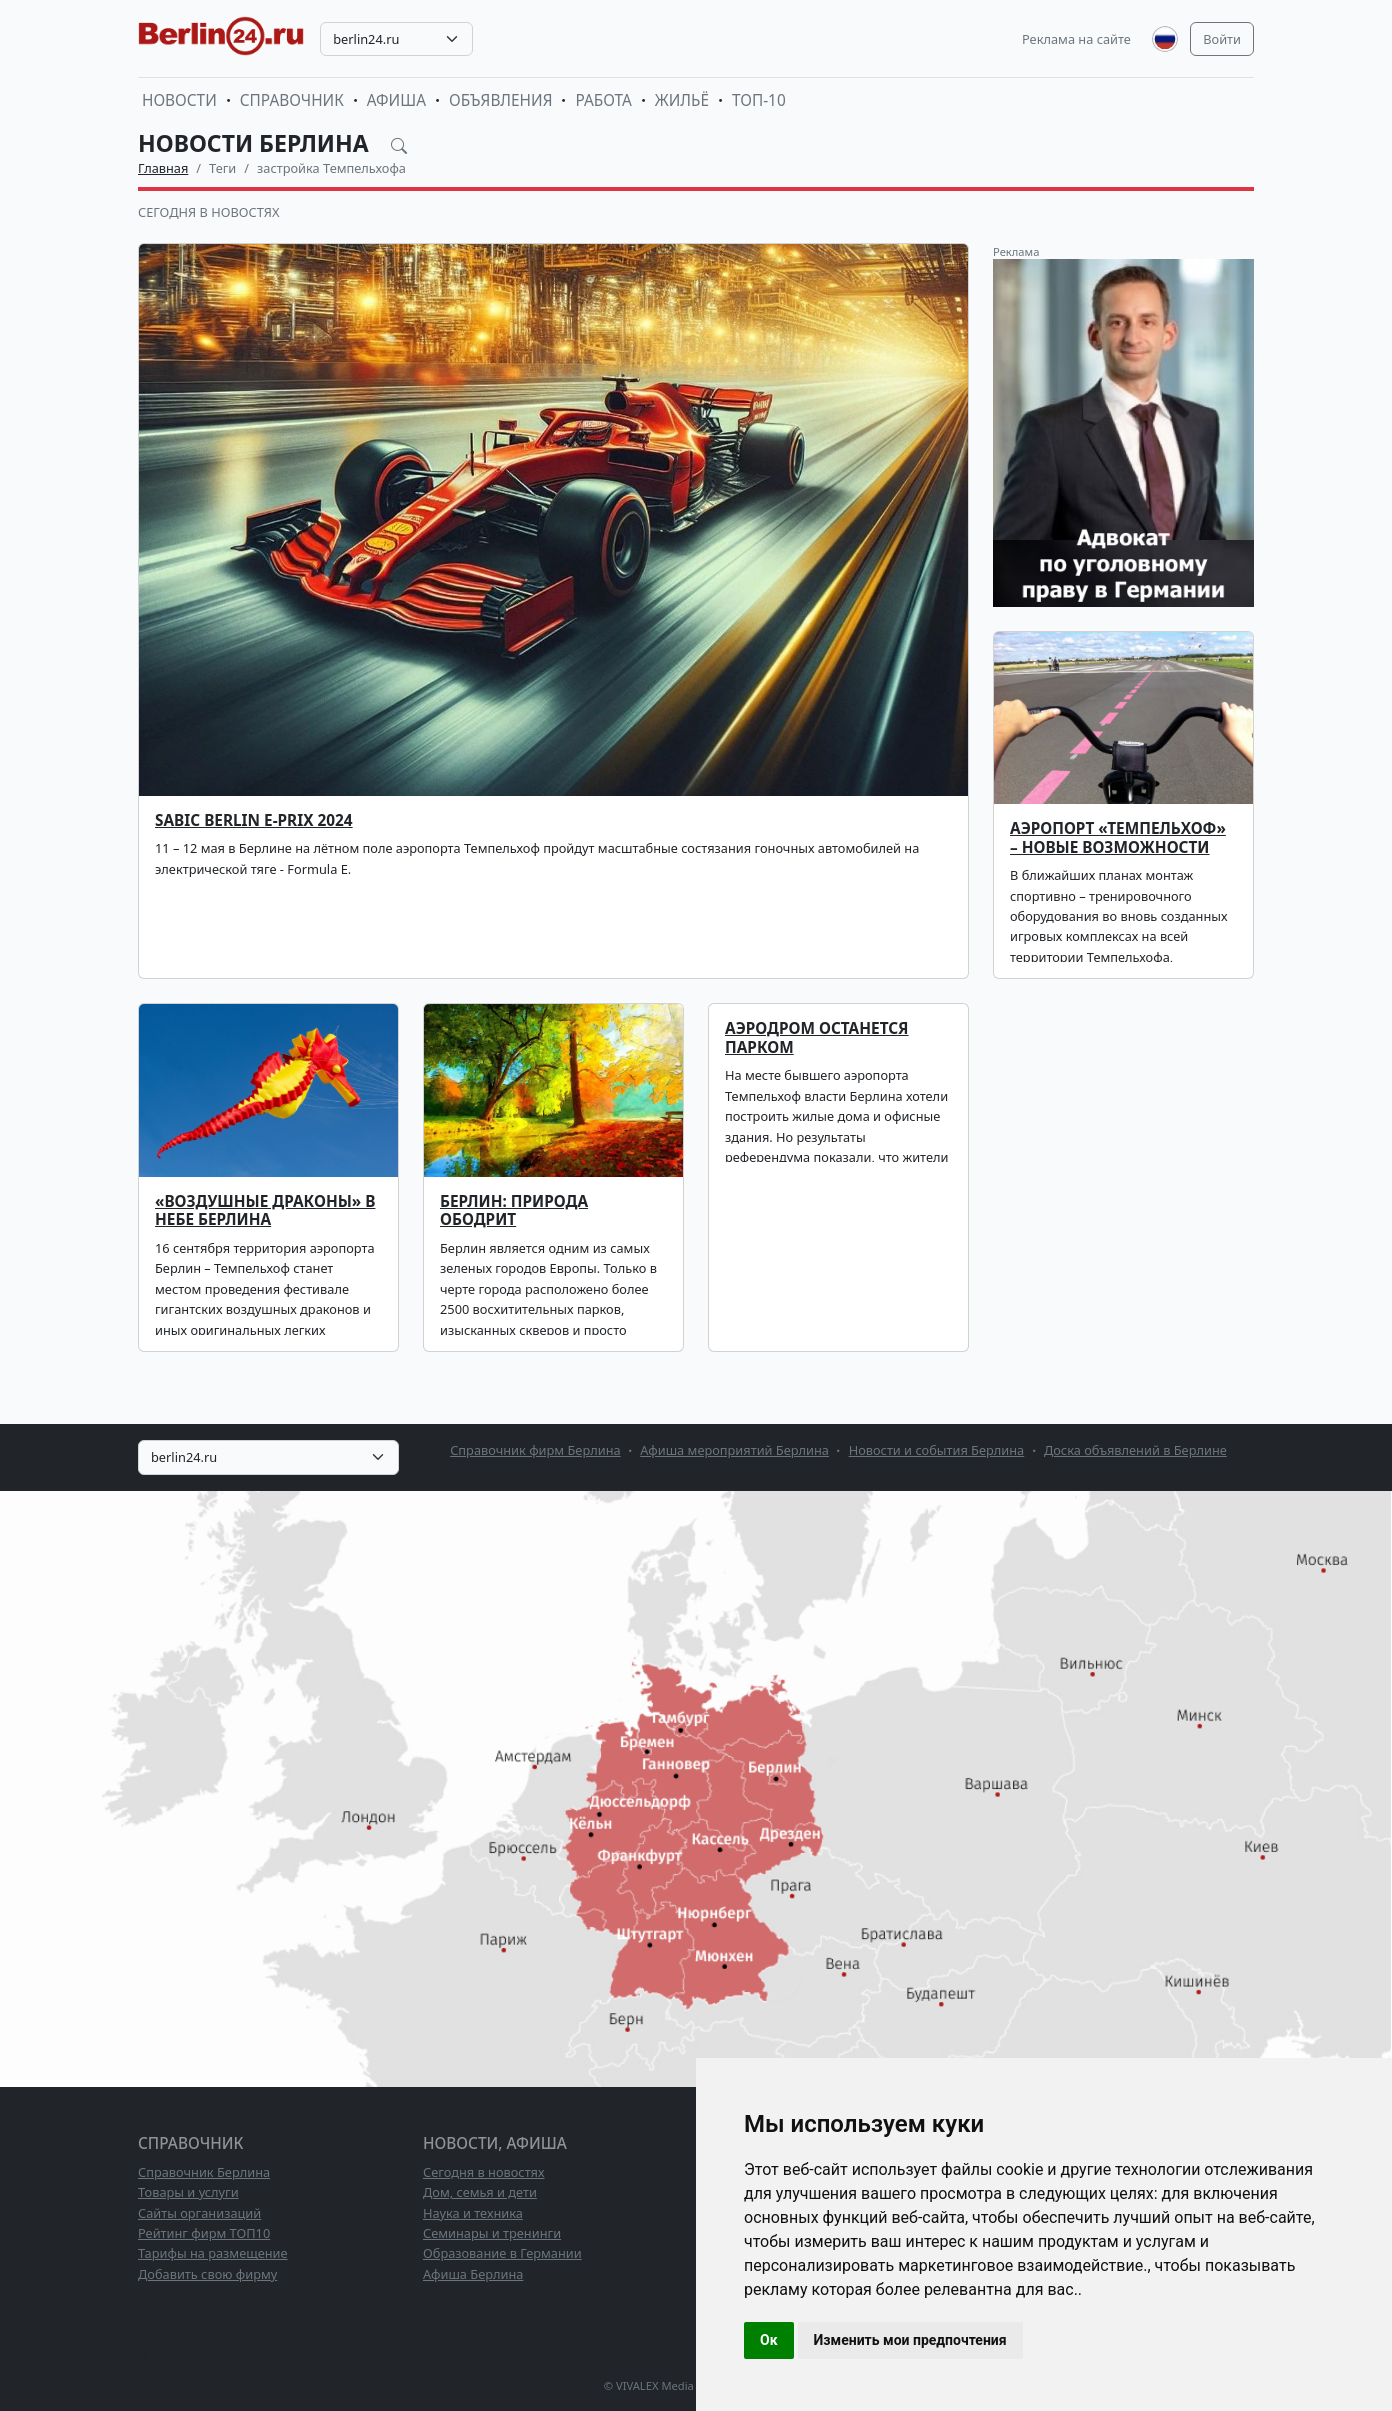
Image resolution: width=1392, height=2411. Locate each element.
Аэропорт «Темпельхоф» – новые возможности (1118, 837)
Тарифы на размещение (213, 2253)
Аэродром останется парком (817, 1037)
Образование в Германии (502, 2253)
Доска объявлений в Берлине (1135, 1450)
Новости (179, 100)
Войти (1222, 39)
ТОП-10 (759, 100)
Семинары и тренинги (492, 2233)
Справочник (292, 100)
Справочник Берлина (204, 2172)
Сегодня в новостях (208, 212)
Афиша (396, 100)
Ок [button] (769, 2340)
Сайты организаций (199, 2213)
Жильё (682, 100)
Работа (603, 100)
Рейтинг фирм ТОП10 (204, 2233)
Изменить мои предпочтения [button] (910, 2340)
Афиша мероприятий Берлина (734, 1450)
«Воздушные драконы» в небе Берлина (265, 1210)
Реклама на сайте (1076, 39)
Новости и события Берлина (937, 1450)
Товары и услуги (188, 2192)
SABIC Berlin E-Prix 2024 (254, 820)
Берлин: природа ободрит (514, 1210)
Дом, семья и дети (480, 2192)
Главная (163, 168)
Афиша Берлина (473, 2274)
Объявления (501, 100)
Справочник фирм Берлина (535, 1450)
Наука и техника (473, 2213)
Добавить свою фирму (207, 2274)
